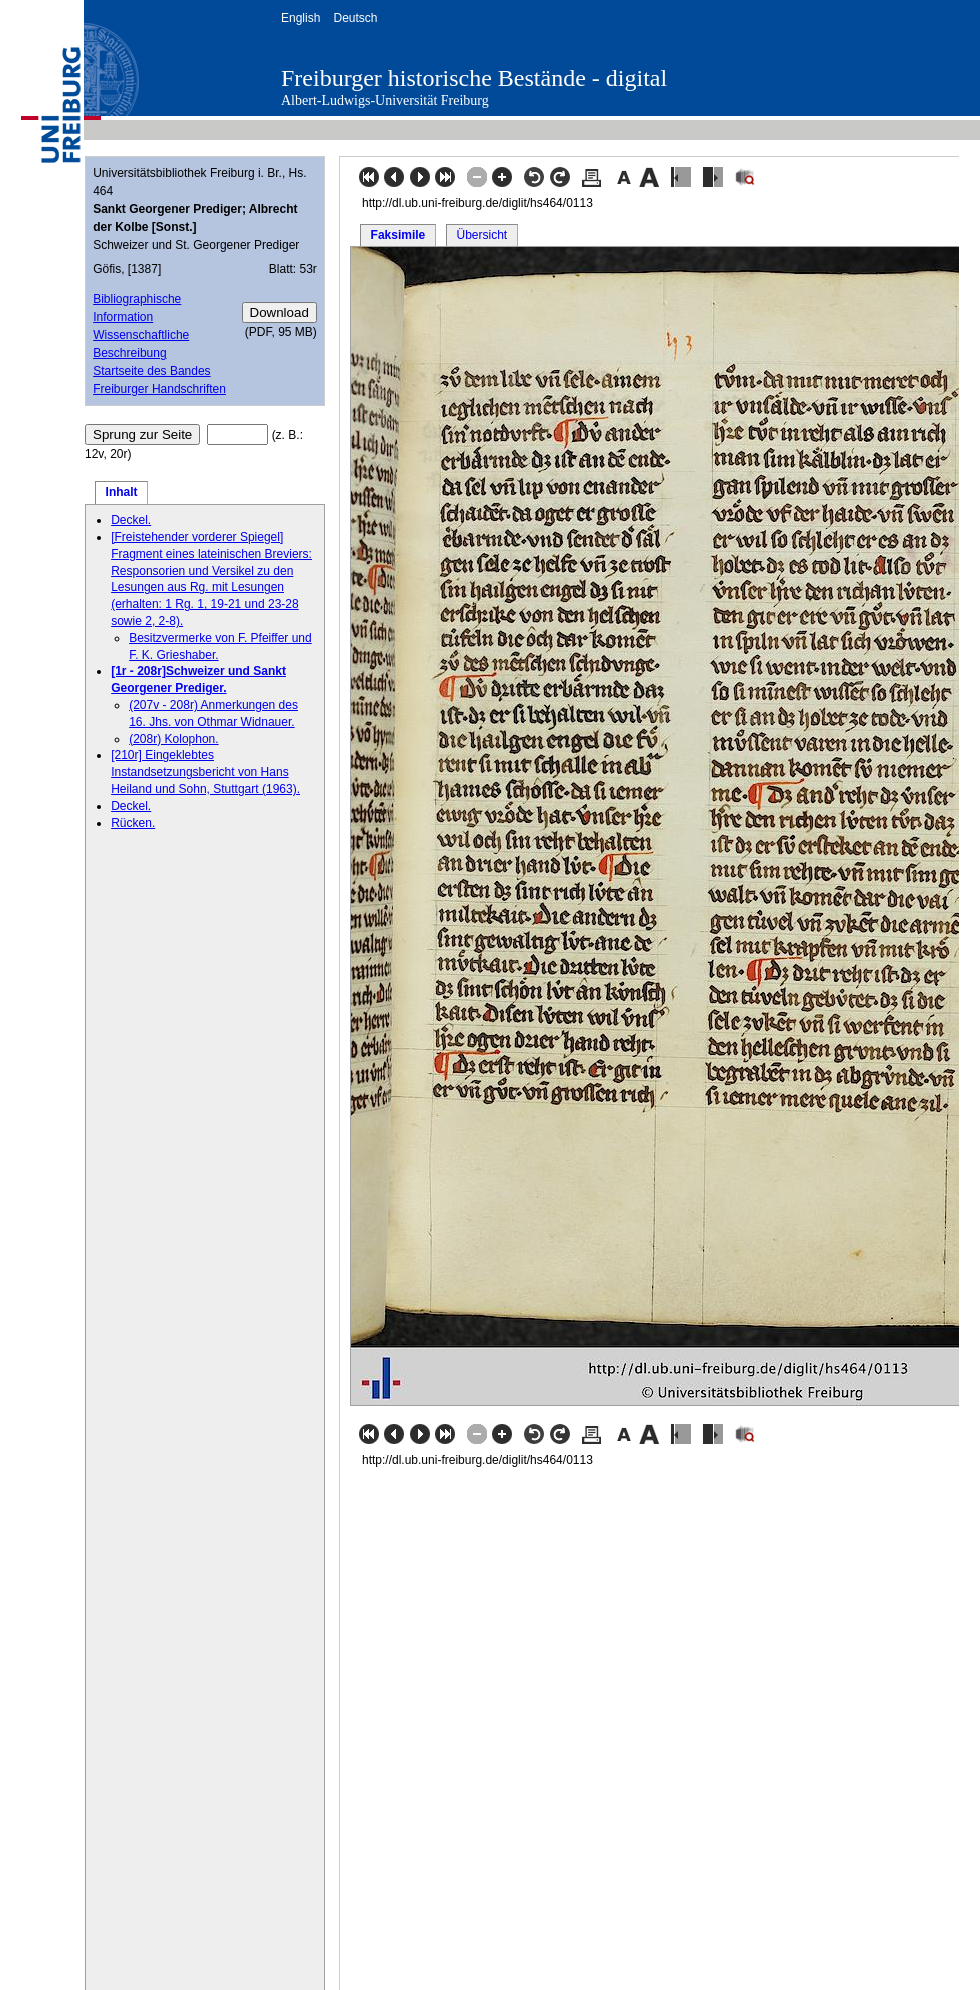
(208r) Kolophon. (173, 739)
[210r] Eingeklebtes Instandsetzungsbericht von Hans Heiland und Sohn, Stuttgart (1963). (205, 772)
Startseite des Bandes (151, 371)
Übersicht (481, 235)
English (300, 18)
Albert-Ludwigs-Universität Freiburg (385, 100)
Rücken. (133, 823)
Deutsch (355, 18)
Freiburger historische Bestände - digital (474, 78)
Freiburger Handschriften (159, 389)
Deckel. (131, 520)
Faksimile (398, 235)
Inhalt (122, 492)
